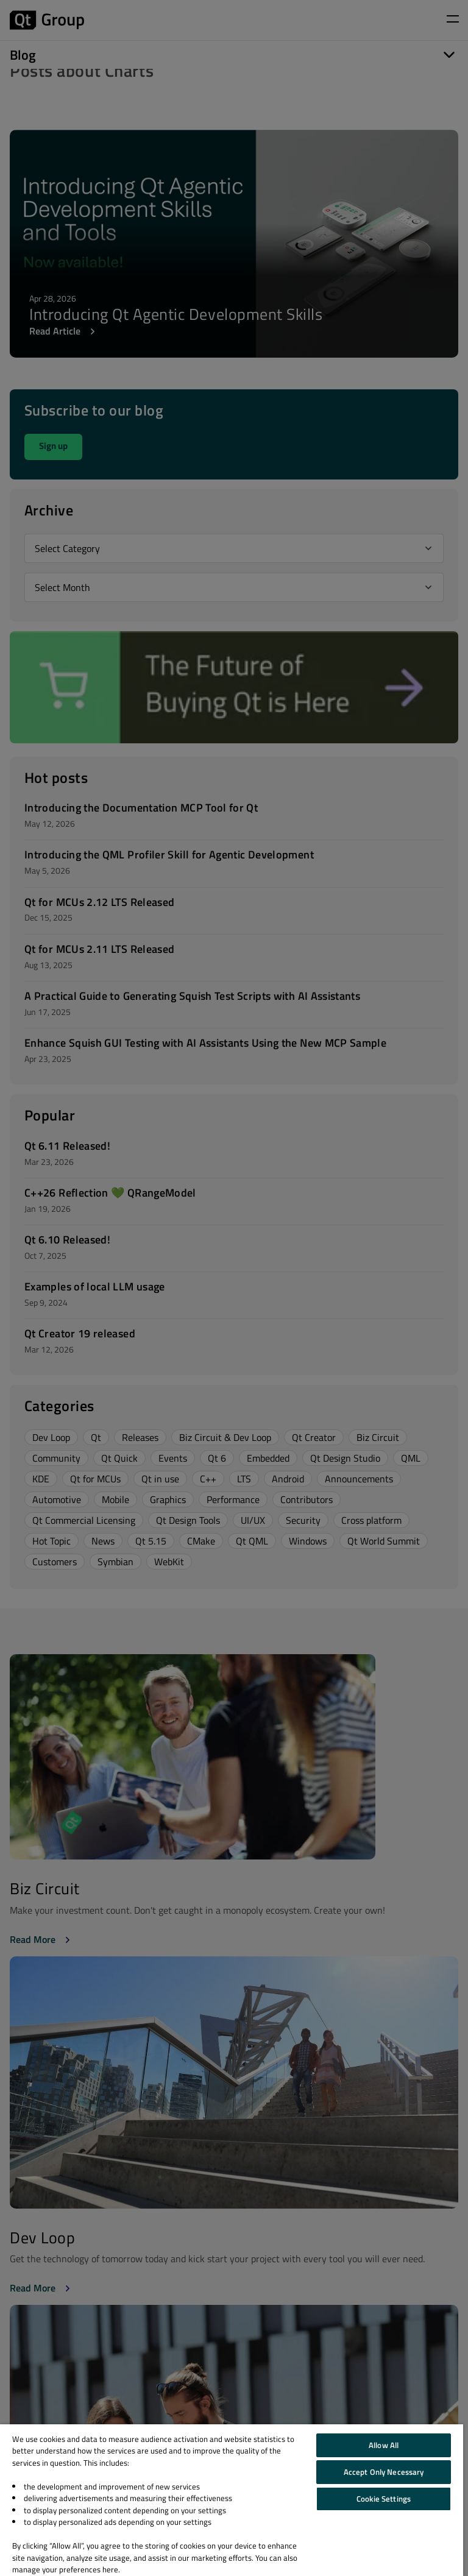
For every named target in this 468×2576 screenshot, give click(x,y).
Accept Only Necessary (384, 2472)
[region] (231, 2500)
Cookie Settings (383, 2499)
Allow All (384, 2445)
